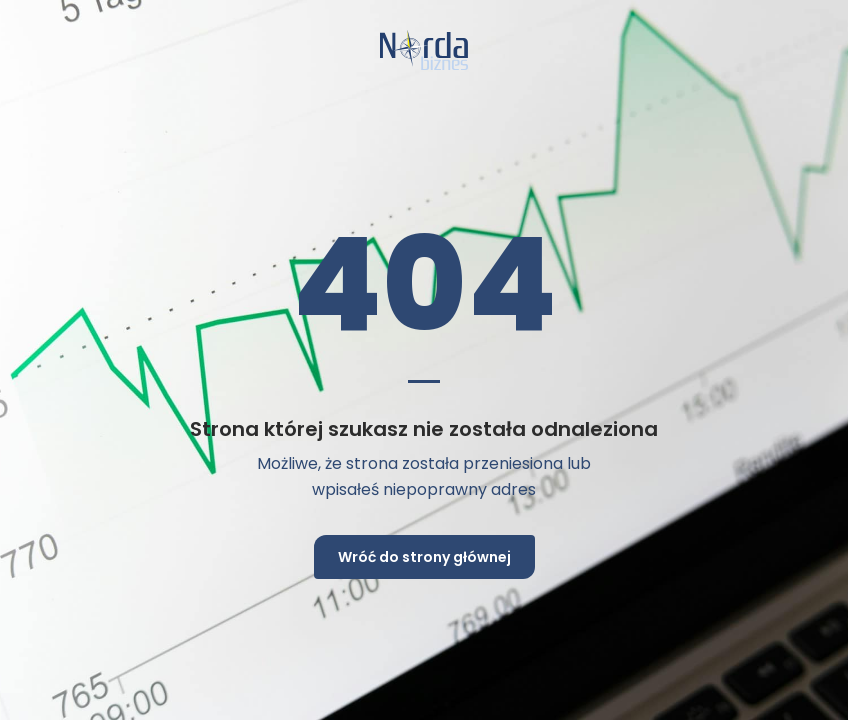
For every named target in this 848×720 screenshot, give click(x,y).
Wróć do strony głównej (424, 557)
